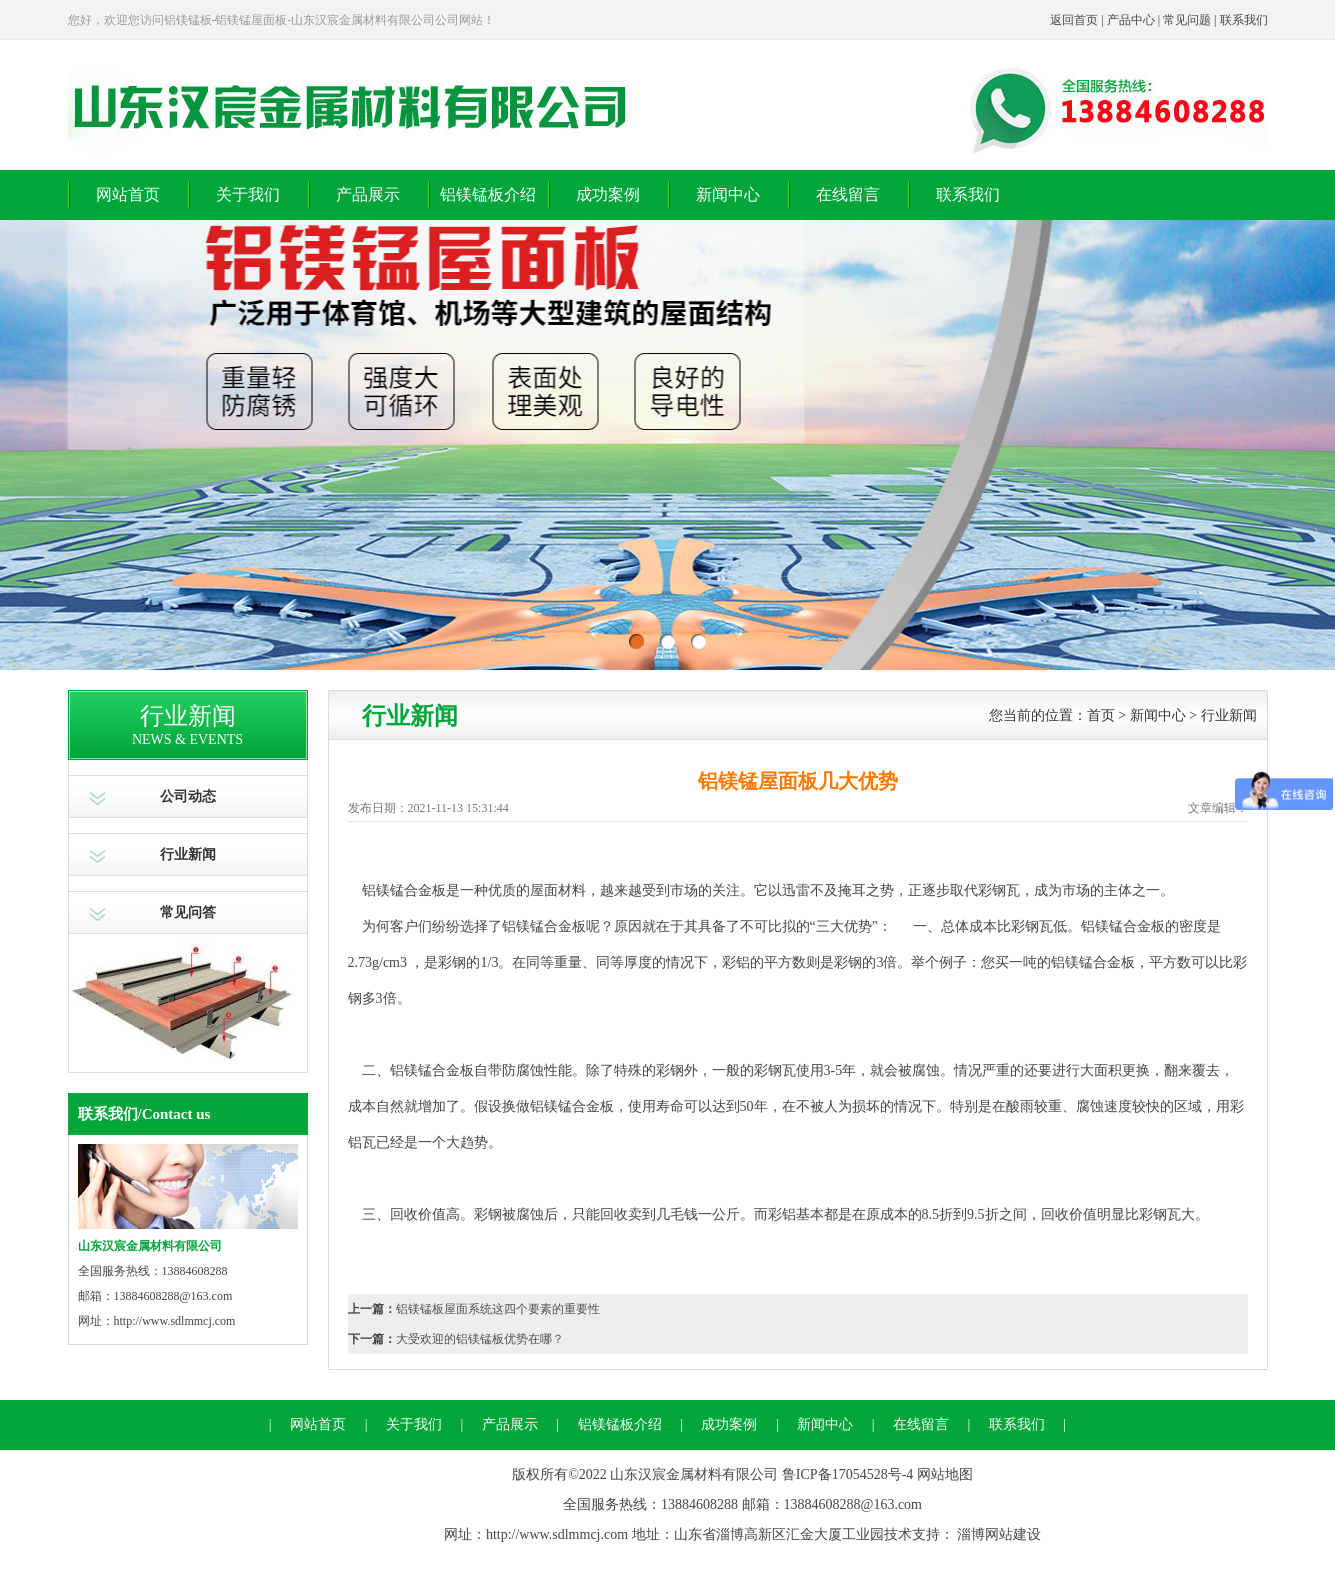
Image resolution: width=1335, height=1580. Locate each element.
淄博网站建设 (999, 1534)
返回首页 (1074, 20)
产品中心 (1131, 20)
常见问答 (188, 912)
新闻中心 (728, 194)
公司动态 (188, 796)
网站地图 (945, 1474)
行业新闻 (188, 854)
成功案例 (608, 194)
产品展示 (368, 194)
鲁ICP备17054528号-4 (847, 1474)
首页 (1101, 715)
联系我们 (1244, 20)
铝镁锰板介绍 (488, 194)
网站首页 (128, 194)
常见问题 (1187, 20)
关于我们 (248, 194)
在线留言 (848, 194)
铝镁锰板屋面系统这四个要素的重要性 (498, 1309)
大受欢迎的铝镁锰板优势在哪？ (480, 1339)
